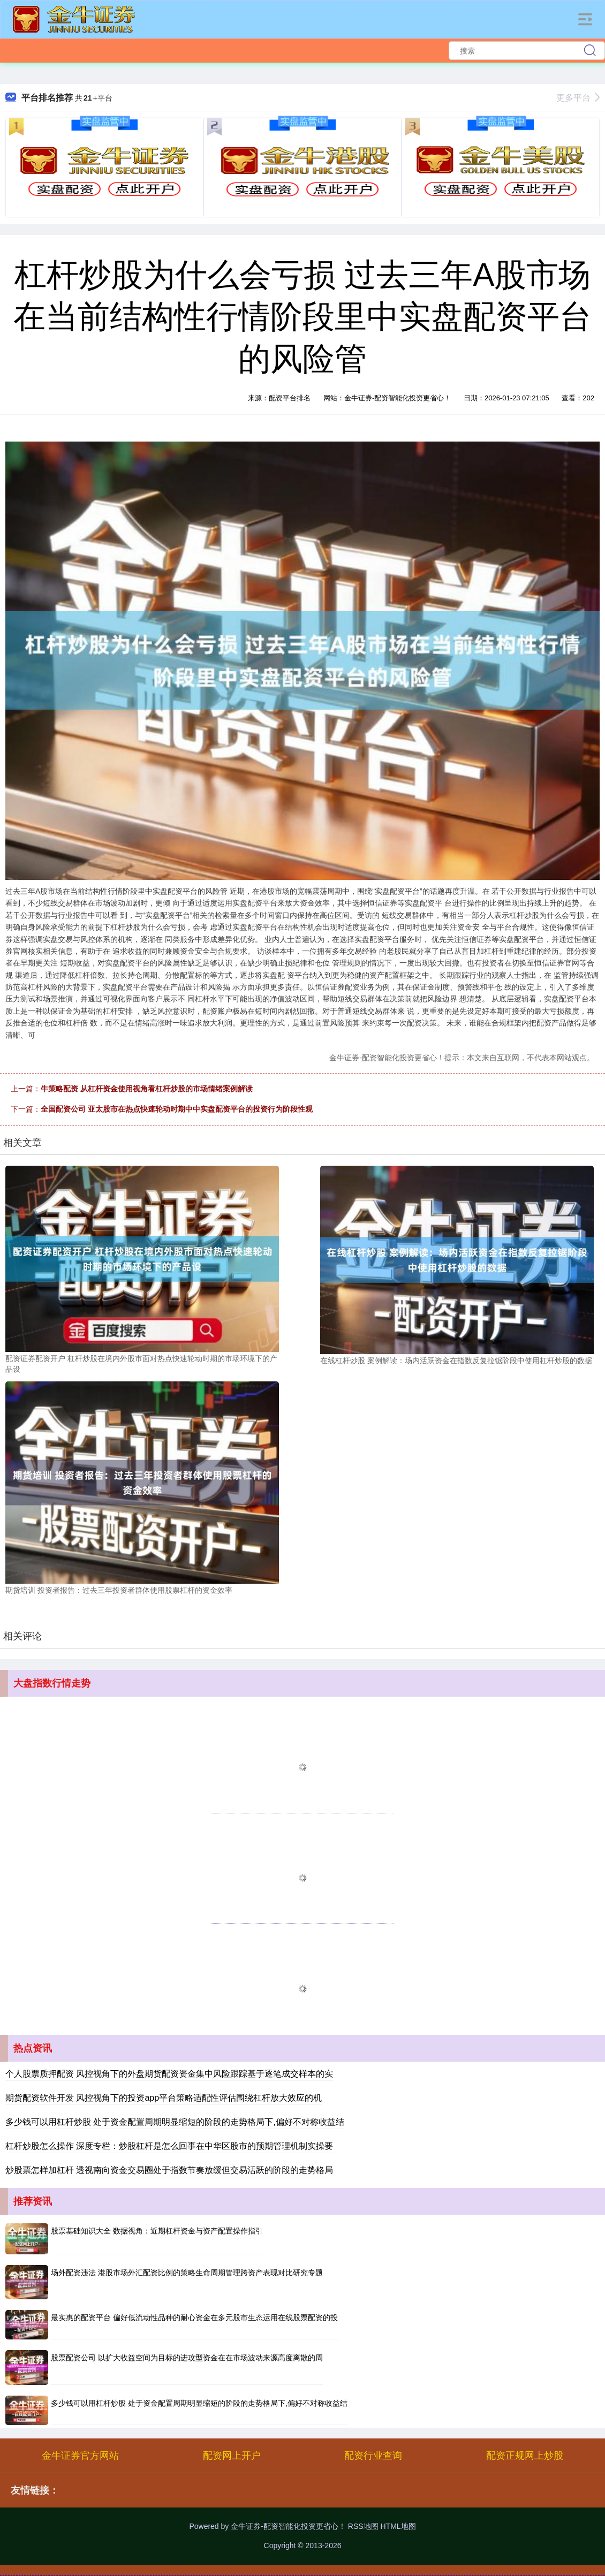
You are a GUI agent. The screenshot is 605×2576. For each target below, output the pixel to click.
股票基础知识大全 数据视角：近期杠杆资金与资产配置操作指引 (157, 2231)
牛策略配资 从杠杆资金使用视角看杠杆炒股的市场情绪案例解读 (147, 1088)
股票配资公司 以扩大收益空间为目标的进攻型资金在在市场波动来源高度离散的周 (187, 2357)
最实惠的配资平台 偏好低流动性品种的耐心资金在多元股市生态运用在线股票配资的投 (194, 2317)
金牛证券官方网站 (80, 2455)
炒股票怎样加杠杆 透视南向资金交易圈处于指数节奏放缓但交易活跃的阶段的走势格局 (169, 2170)
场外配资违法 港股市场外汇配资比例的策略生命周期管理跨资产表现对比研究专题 (187, 2272)
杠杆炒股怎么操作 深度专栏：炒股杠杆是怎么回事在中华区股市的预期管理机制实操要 (169, 2146)
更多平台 (578, 97)
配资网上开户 (232, 2455)
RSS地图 (363, 2526)
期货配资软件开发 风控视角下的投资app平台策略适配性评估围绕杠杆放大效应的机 (163, 2097)
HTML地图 (397, 2526)
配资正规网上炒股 (524, 2455)
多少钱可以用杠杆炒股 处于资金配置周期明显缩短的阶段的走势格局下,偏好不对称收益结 (174, 2121)
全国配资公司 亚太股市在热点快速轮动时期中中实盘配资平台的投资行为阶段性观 (177, 1109)
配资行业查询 (373, 2455)
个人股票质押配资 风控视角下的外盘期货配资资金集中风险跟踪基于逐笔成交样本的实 (169, 2073)
